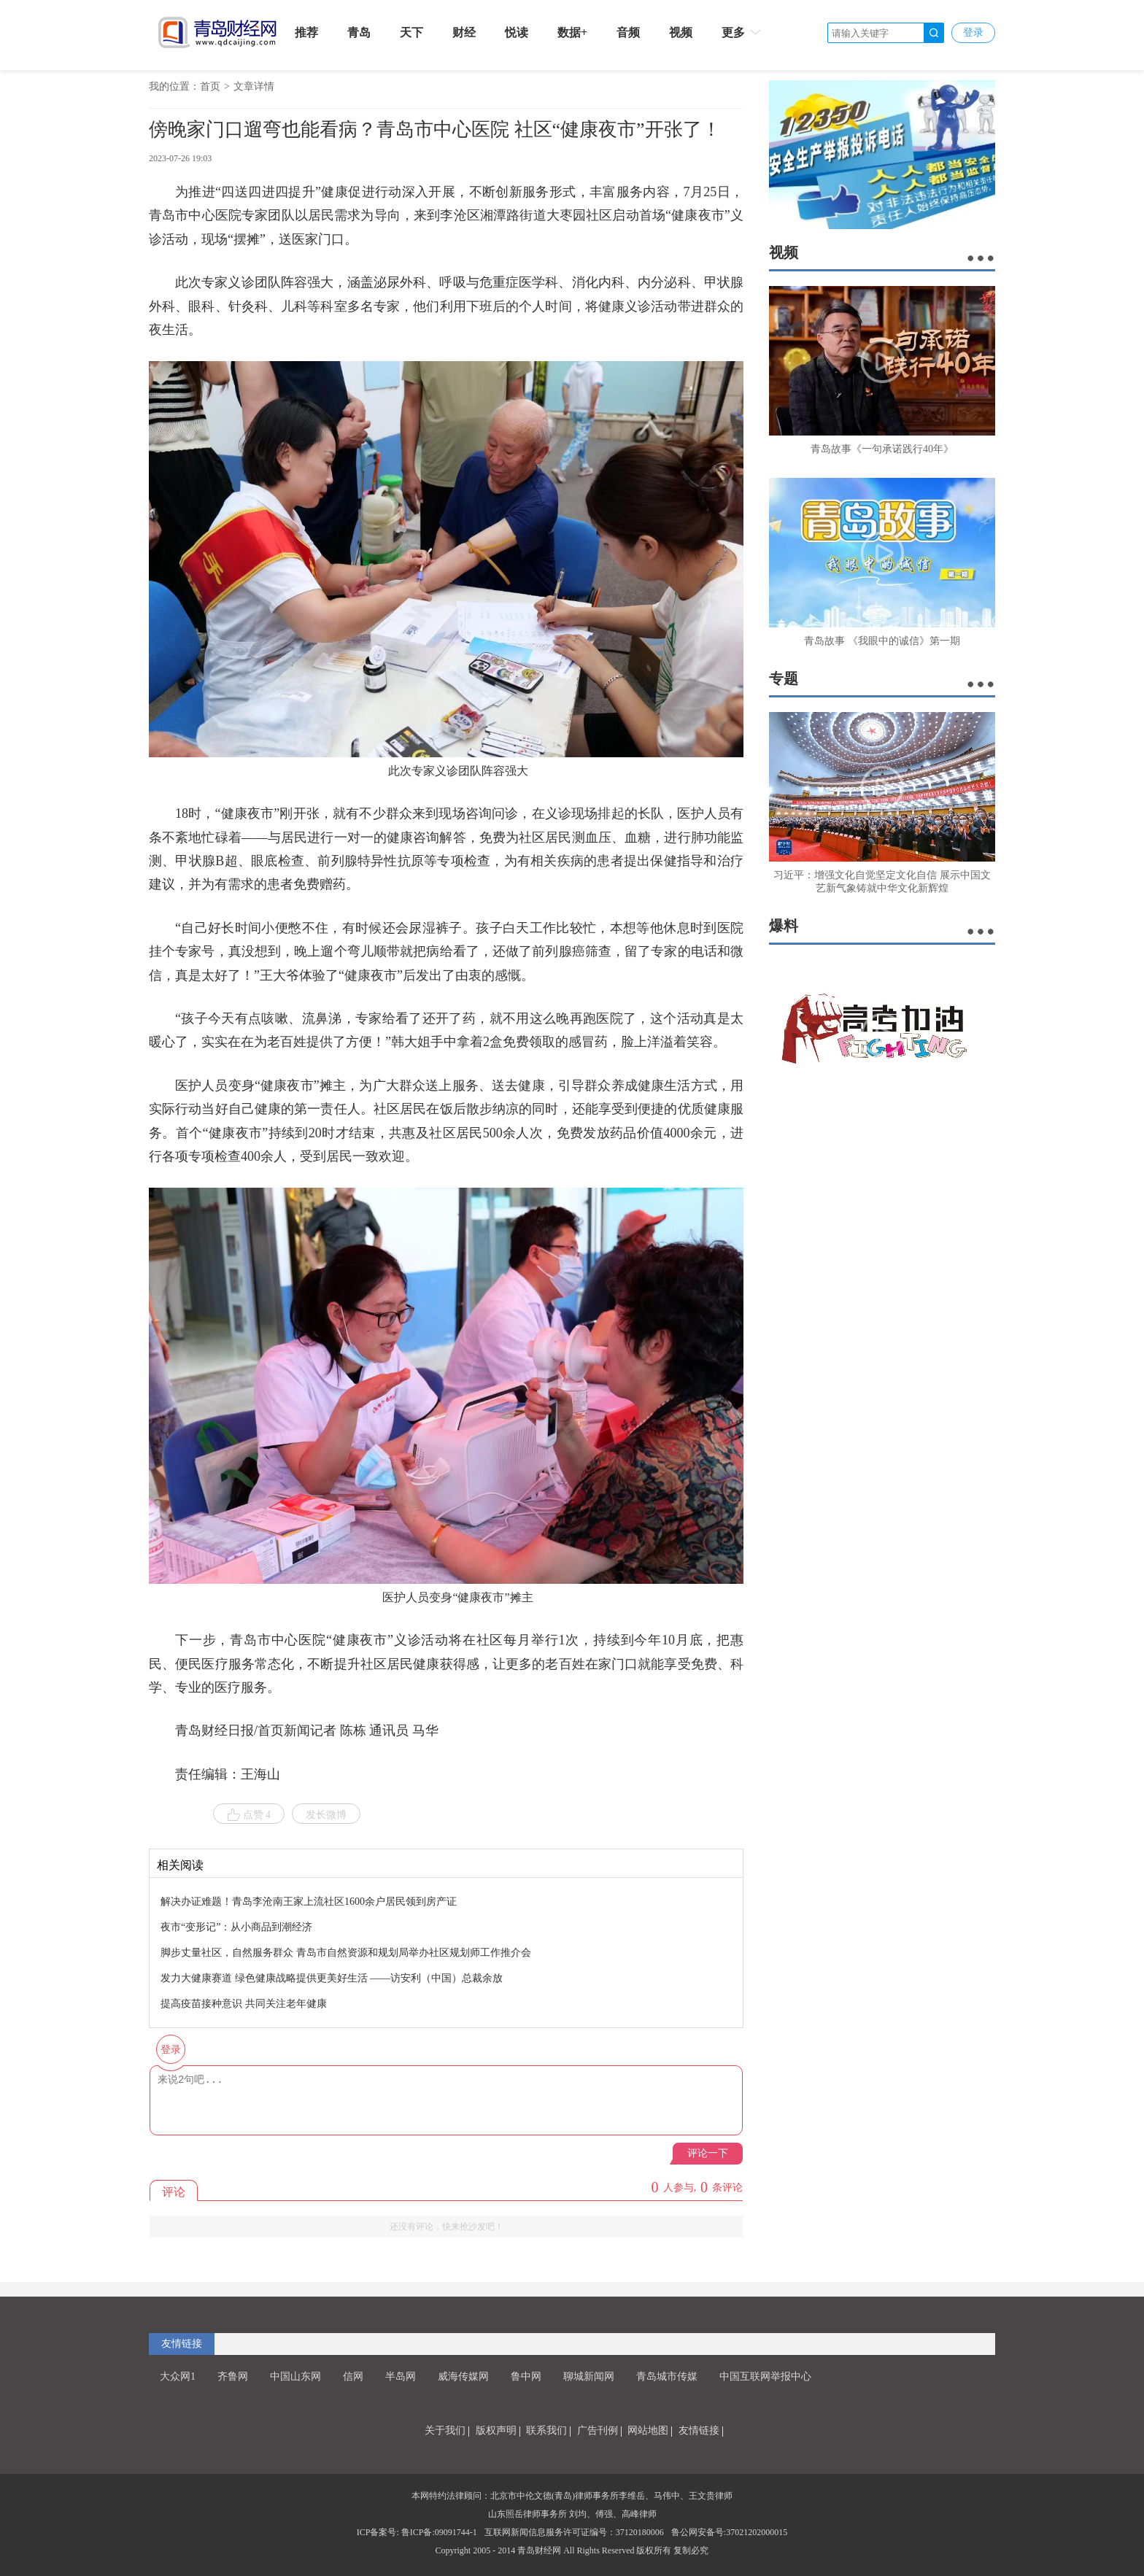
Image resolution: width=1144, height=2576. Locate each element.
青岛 (359, 32)
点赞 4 (249, 1815)
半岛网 (400, 2376)
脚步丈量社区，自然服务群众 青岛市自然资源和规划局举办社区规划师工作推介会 (346, 1952)
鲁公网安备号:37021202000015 (729, 2532)
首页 (210, 86)
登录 (973, 32)
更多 (742, 32)
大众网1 (178, 2376)
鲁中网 (526, 2376)
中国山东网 (295, 2376)
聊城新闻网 (588, 2376)
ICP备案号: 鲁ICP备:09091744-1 (417, 2532)
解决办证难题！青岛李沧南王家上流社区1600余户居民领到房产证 (309, 1901)
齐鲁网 (232, 2376)
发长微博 (326, 1814)
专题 (783, 678)
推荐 (306, 32)
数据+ (572, 32)
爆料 (783, 926)
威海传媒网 (463, 2376)
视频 (680, 32)
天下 (411, 32)
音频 (628, 32)
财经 (464, 32)
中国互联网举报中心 (765, 2376)
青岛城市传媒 (666, 2376)
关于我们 (445, 2430)
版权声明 (496, 2430)
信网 (353, 2376)
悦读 (516, 32)
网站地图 (647, 2430)
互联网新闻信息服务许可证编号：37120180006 (574, 2532)
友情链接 (181, 2343)
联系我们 (546, 2430)
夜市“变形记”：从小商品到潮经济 (236, 1927)
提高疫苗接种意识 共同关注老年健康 (244, 2003)
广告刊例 (597, 2430)
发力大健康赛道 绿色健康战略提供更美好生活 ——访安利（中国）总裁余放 (332, 1978)
